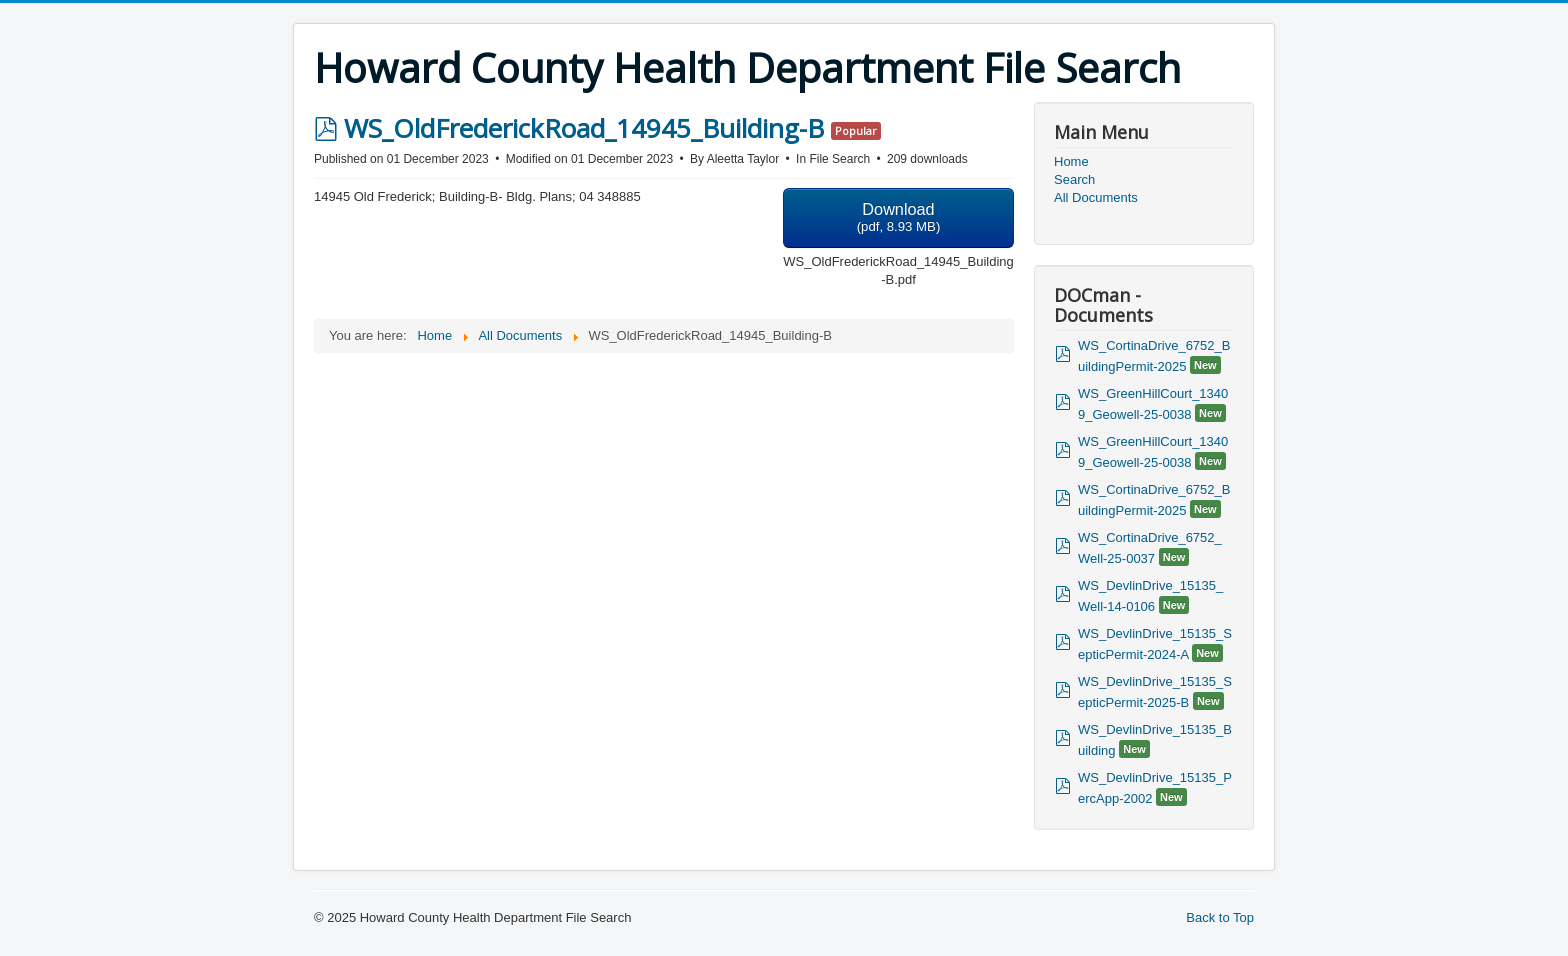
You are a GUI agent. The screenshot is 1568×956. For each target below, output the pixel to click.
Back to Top (1220, 917)
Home (1071, 161)
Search (1074, 179)
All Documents (1096, 197)
